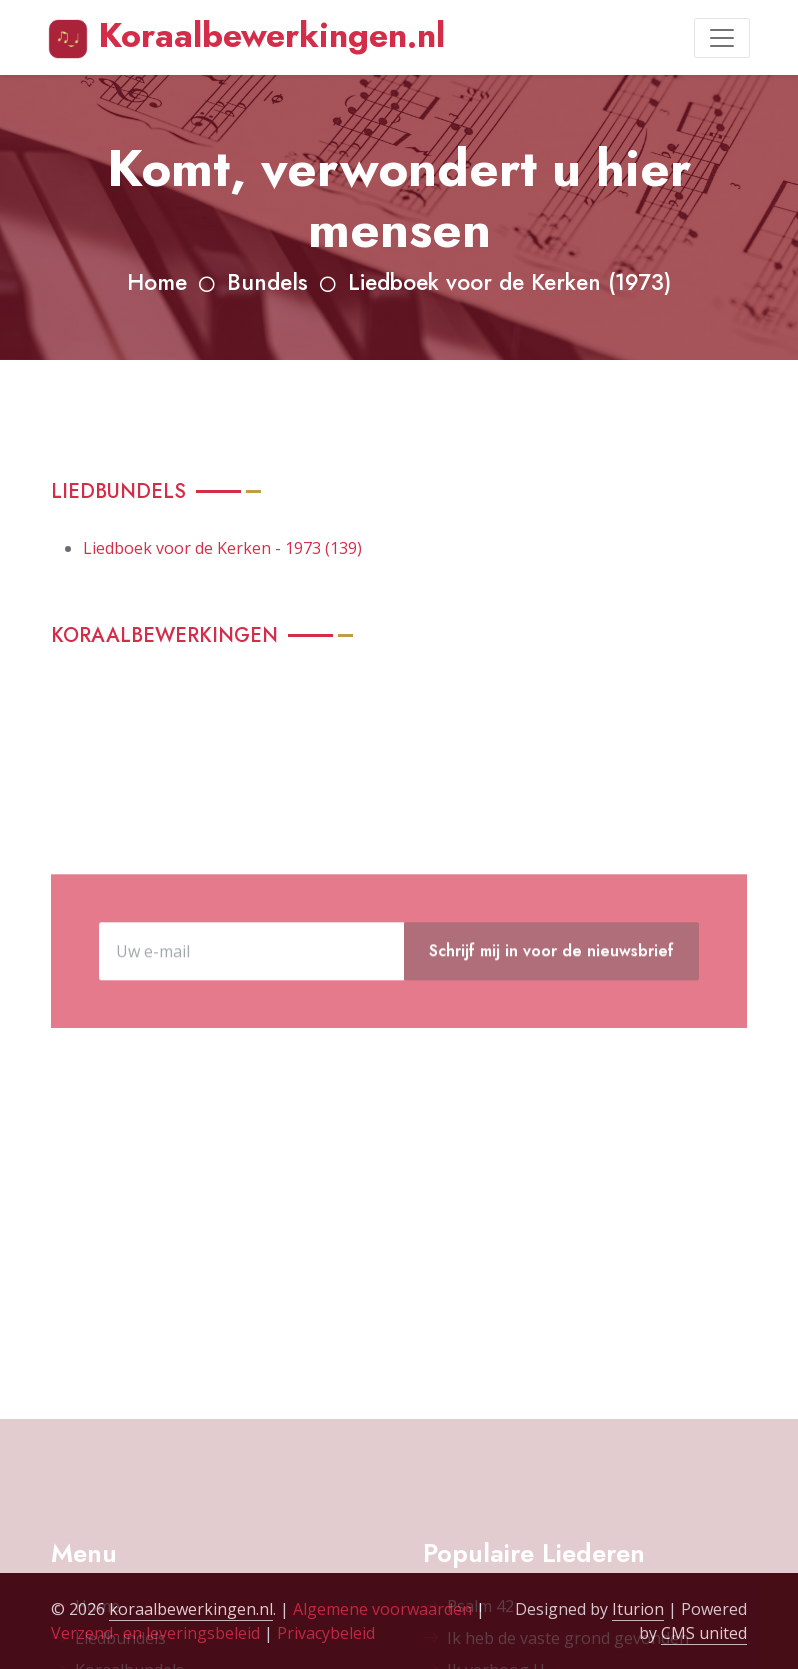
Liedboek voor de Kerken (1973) (509, 282)
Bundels (267, 282)
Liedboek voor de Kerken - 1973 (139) (222, 548)
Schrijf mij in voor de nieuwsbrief (551, 1019)
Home (157, 282)
